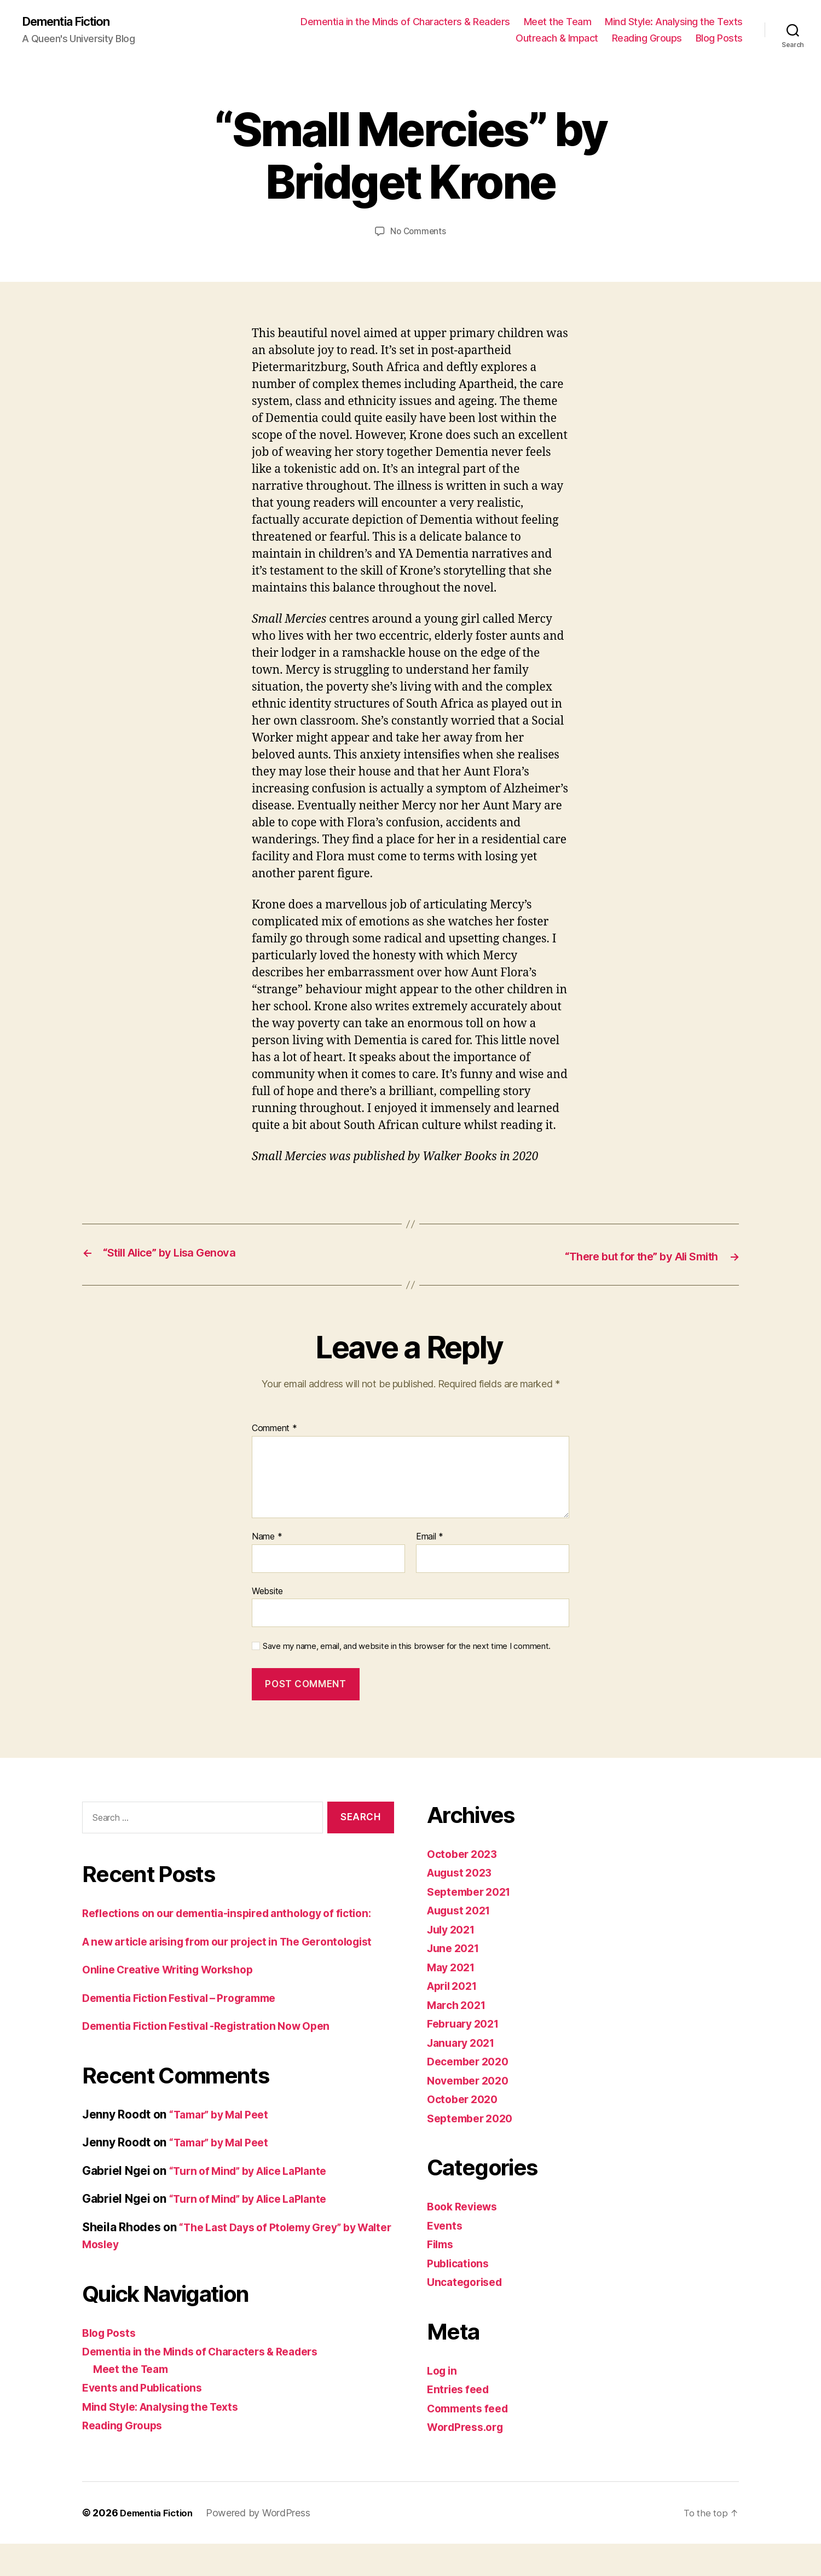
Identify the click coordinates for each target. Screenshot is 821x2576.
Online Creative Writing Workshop (175, 2003)
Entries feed (460, 2388)
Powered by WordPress (265, 2545)
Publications (460, 2263)
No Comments (418, 232)
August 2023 (463, 1872)
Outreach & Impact (557, 38)
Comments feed (471, 2408)
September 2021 (472, 1891)
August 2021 (462, 1910)
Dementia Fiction (72, 21)
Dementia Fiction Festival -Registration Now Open (217, 2059)
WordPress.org (468, 2426)
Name (267, 1536)
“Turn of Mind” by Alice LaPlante (256, 2205)
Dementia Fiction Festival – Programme (188, 2032)
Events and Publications (147, 2421)
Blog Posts (719, 38)
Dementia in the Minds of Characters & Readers (405, 22)
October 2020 (465, 2098)
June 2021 (455, 1947)
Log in (443, 2370)
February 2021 (466, 2023)
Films (441, 2243)
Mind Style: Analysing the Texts (674, 22)
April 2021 (455, 1985)
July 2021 (454, 1929)
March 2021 (459, 2004)
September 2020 (473, 2118)
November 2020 (471, 2080)
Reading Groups (647, 38)
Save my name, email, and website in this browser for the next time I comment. (407, 1646)
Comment (274, 1428)
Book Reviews (465, 2206)
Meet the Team (558, 22)
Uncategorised (468, 2281)
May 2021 (453, 1966)
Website (267, 1590)
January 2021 (464, 2042)
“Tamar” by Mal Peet (224, 2148)
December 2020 (471, 2061)
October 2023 (465, 1853)
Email (429, 1536)
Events (445, 2225)
